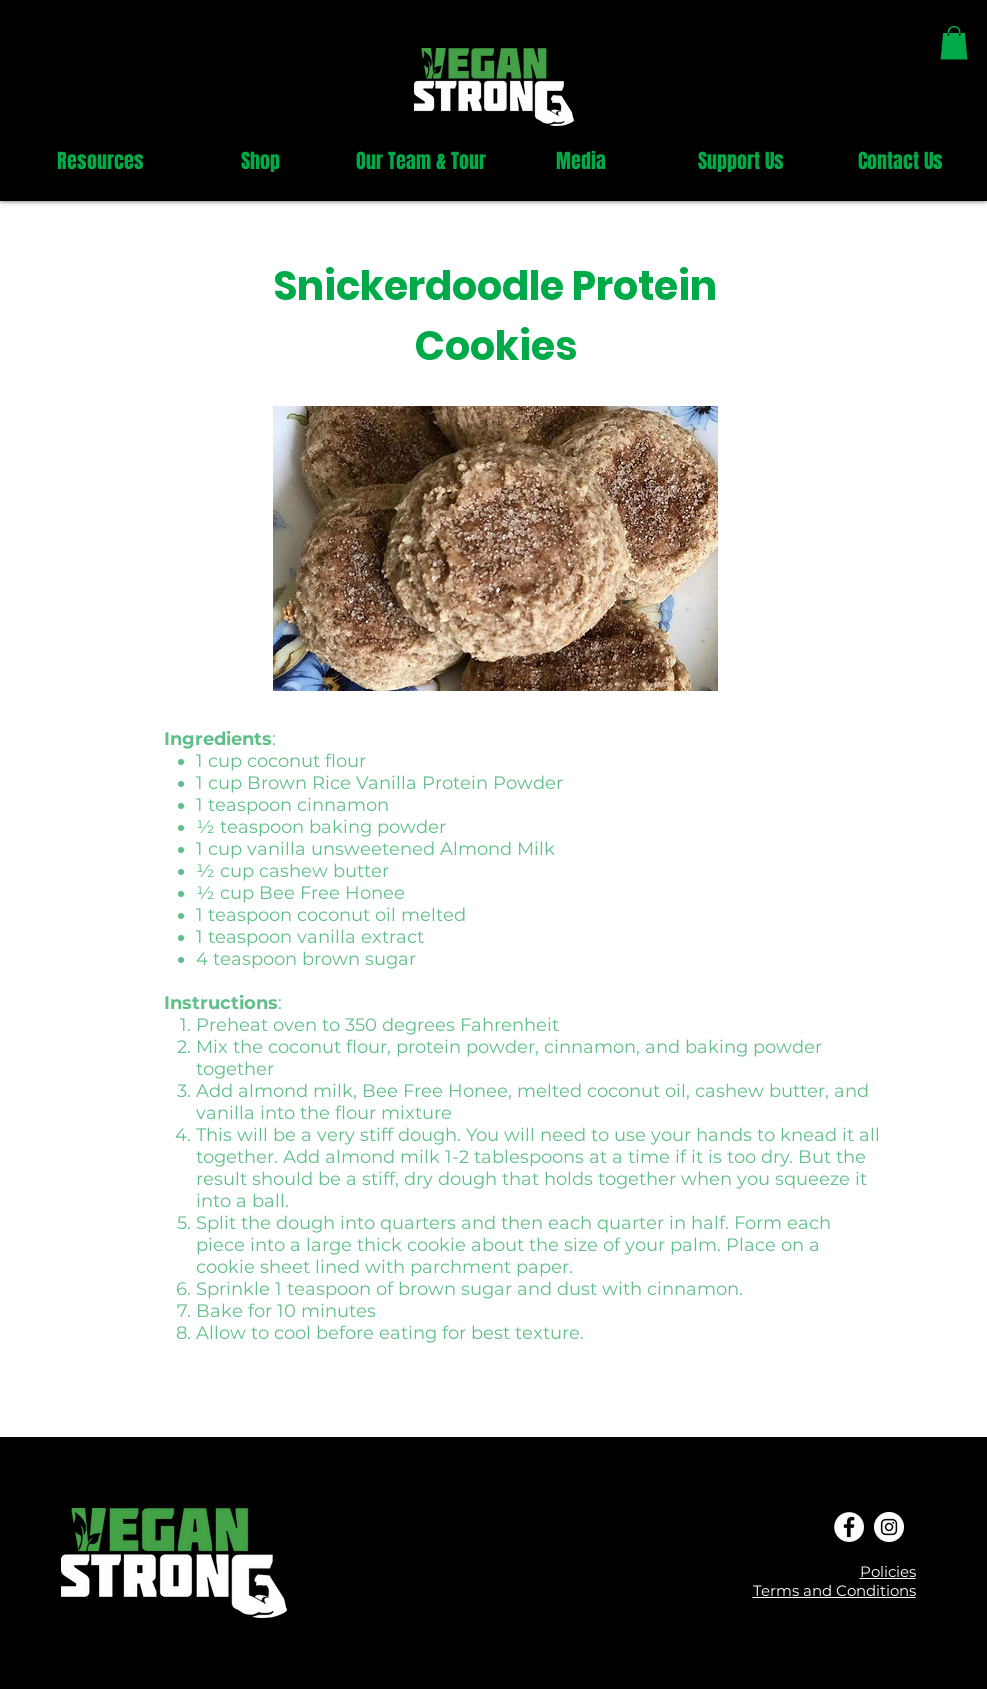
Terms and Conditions (834, 1590)
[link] (954, 42)
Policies (888, 1571)
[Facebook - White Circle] (849, 1527)
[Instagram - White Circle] (889, 1527)
